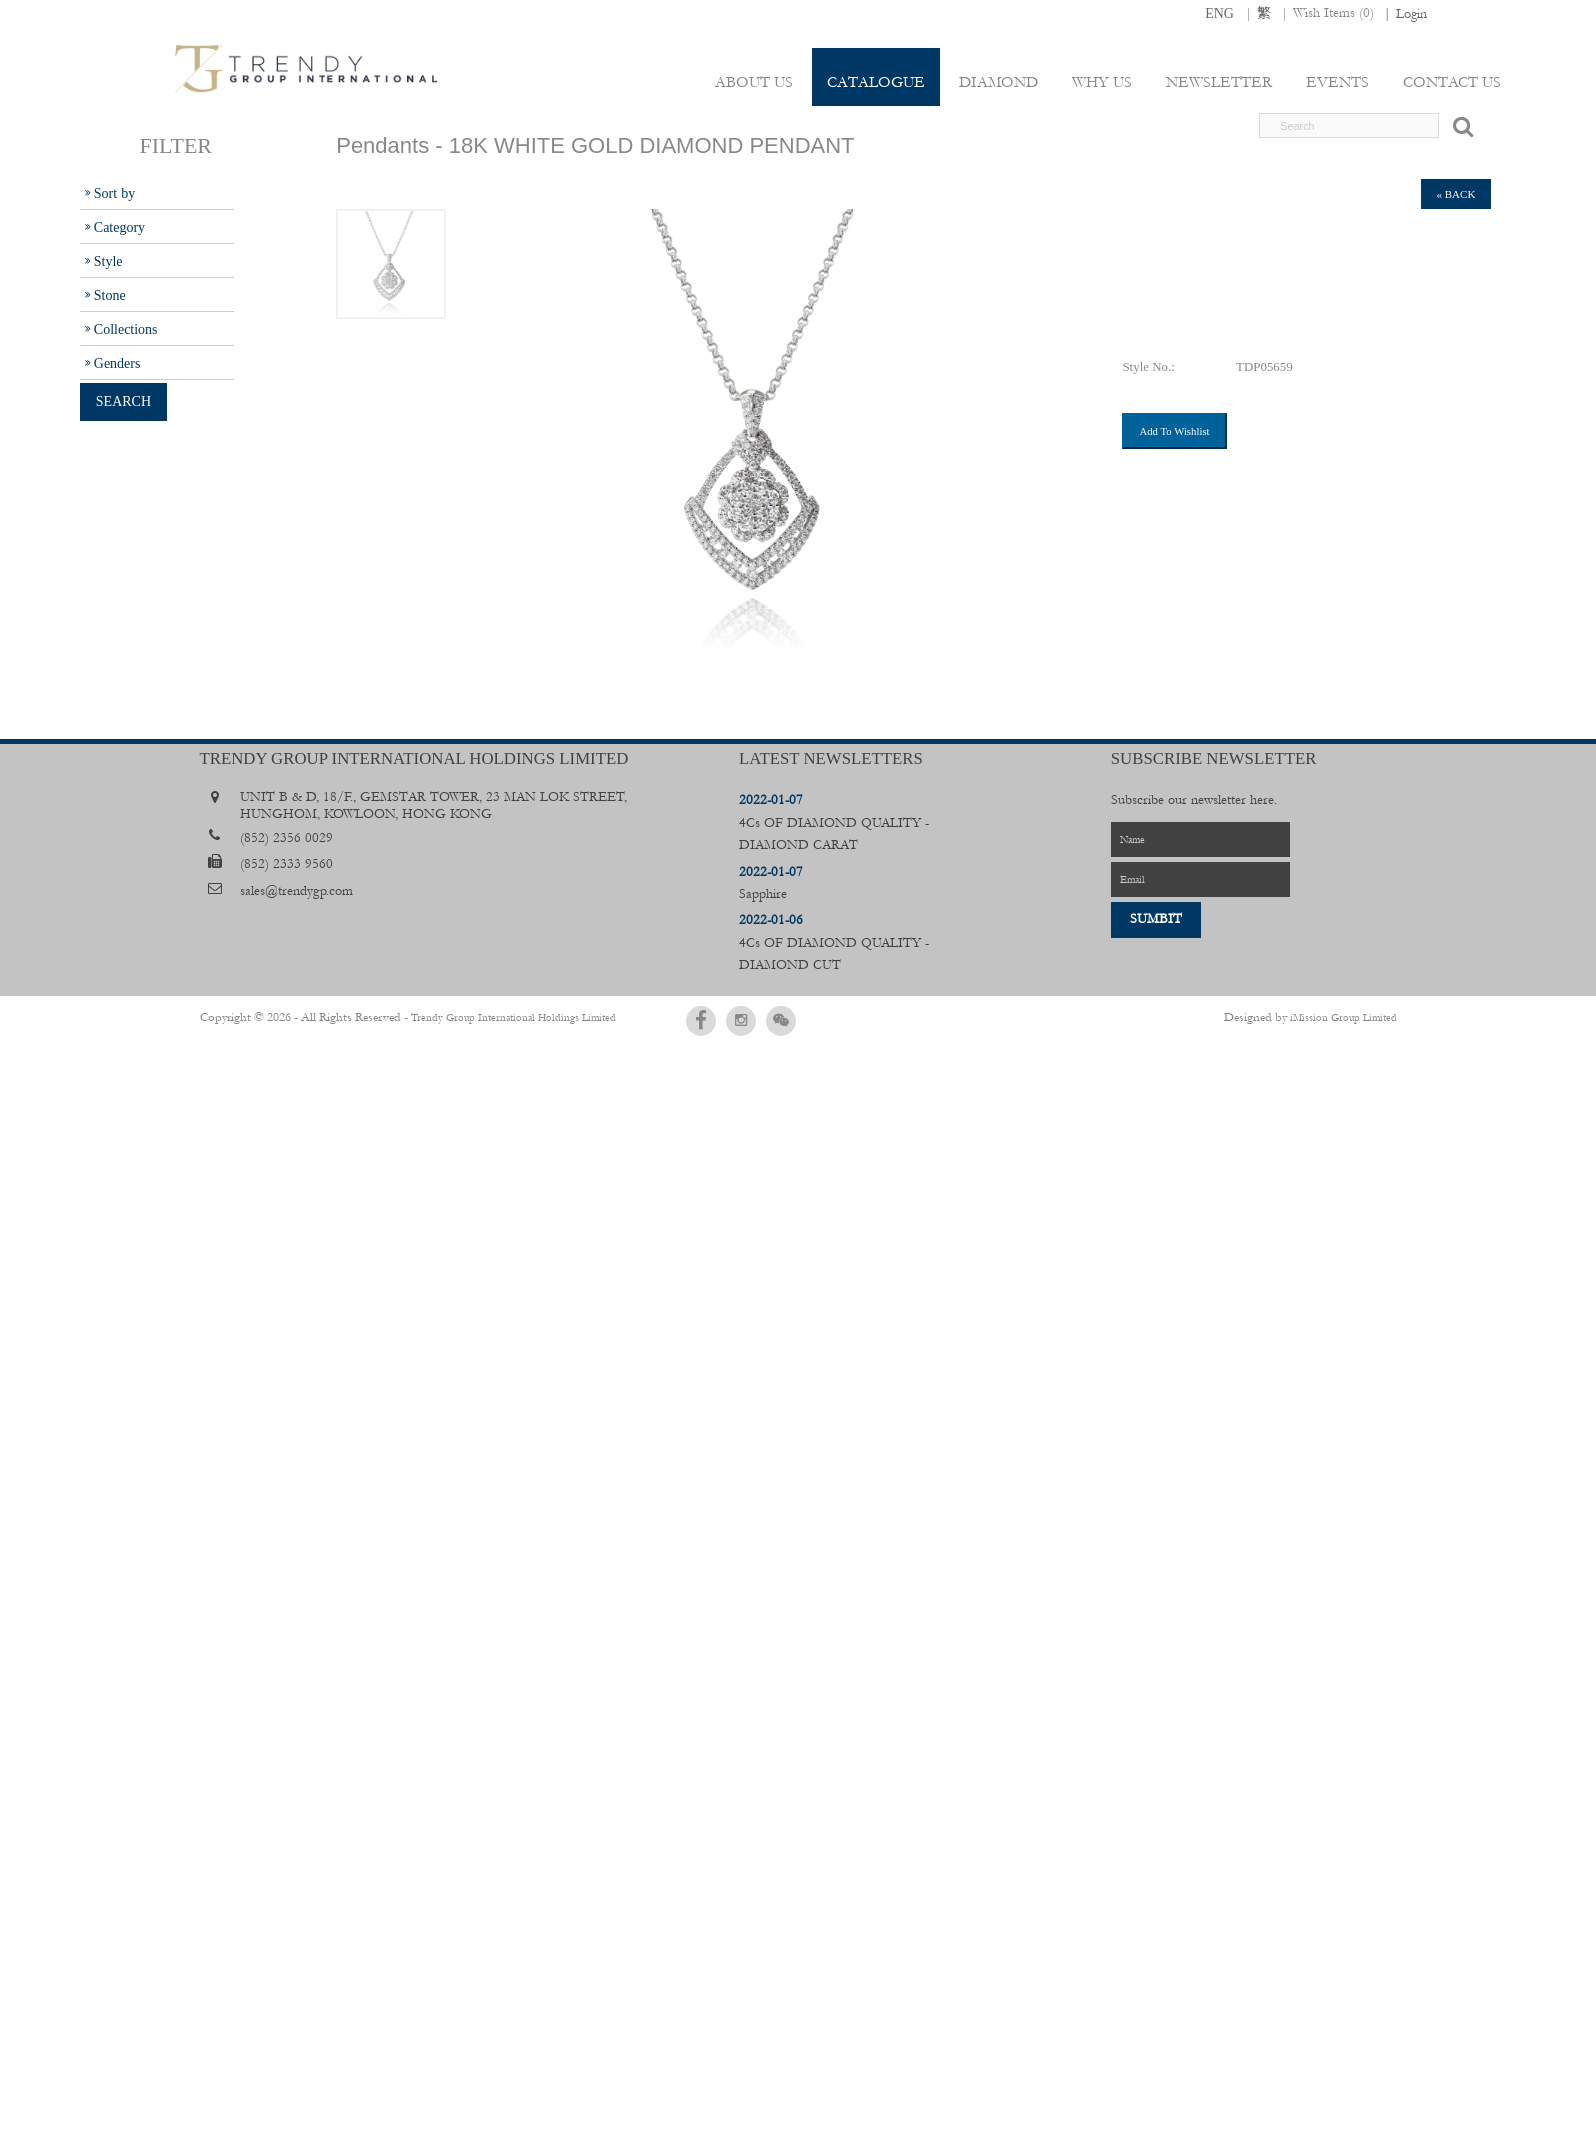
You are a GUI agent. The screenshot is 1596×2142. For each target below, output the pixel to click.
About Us (760, 82)
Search (123, 401)
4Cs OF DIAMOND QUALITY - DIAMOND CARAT (834, 822)
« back (1456, 194)
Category (119, 227)
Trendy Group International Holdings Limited (487, 1016)
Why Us (1105, 82)
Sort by (114, 193)
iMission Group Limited (1343, 1016)
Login (1411, 14)
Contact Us (1452, 82)
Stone (110, 295)
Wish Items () (1333, 13)
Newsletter (1221, 82)
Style (108, 261)
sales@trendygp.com (296, 891)
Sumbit (1156, 919)
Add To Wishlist (1174, 431)
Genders (117, 363)
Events (1338, 82)
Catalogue (881, 82)
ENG (1219, 13)
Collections (126, 329)
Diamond (1002, 82)
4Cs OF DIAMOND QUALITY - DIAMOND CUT (834, 942)
